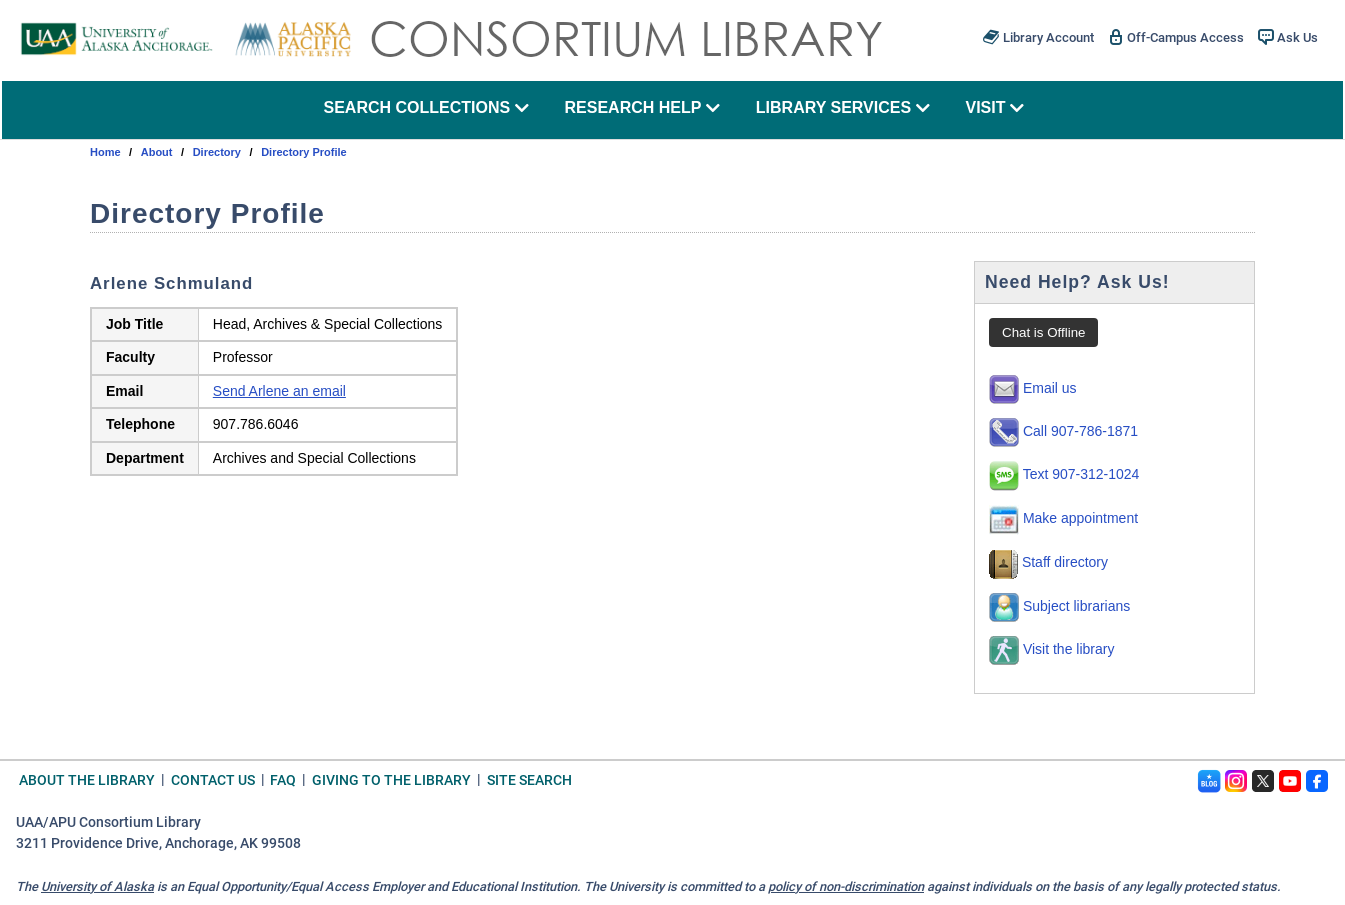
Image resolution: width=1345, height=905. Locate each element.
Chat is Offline (1043, 332)
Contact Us (213, 779)
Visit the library (1051, 649)
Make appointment (1063, 518)
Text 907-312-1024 (1064, 474)
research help (643, 107)
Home (105, 152)
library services (843, 107)
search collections (425, 107)
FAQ (283, 779)
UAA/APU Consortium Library (108, 822)
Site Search (529, 779)
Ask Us (1288, 37)
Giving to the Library (391, 779)
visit (994, 107)
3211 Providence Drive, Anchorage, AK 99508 (158, 843)
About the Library (87, 779)
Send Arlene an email (279, 391)
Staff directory (1048, 562)
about (157, 152)
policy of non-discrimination (846, 886)
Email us (1033, 388)
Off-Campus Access (1176, 37)
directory (217, 152)
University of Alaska (97, 886)
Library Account (1038, 37)
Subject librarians (1059, 606)
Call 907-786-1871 (1063, 431)
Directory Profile (304, 152)
